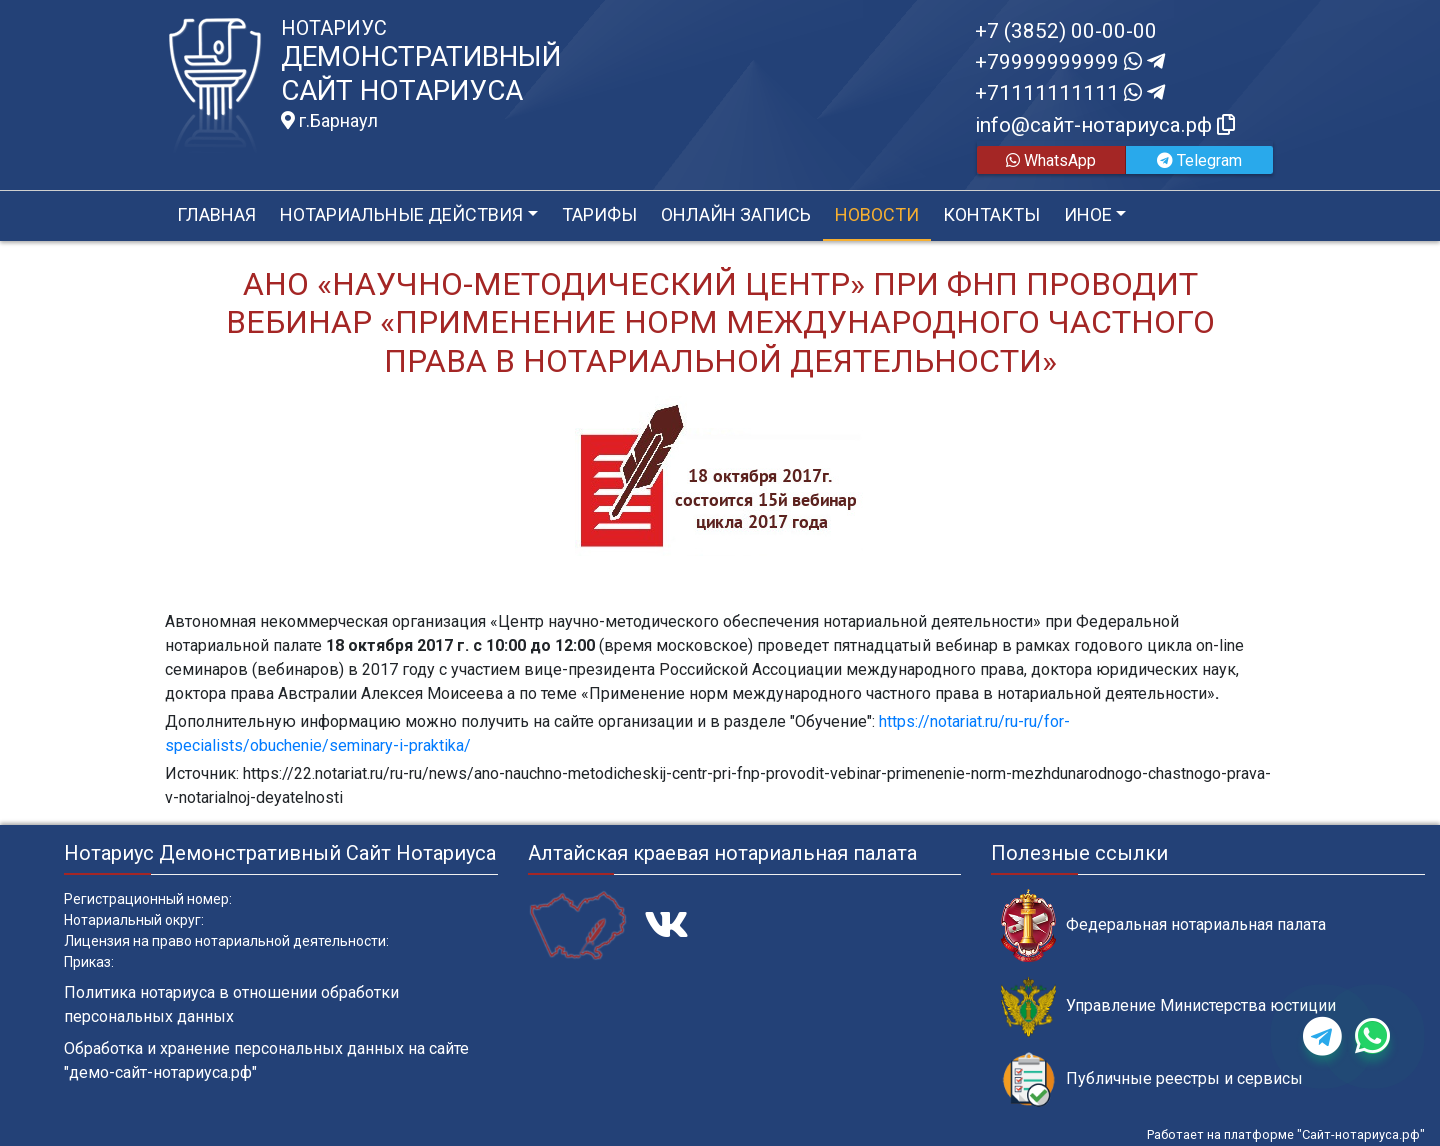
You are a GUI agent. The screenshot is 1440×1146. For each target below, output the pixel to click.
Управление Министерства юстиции (1168, 1006)
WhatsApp (1051, 160)
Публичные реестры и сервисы (1152, 1079)
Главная (216, 214)
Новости (877, 214)
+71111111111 (1070, 93)
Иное (1088, 214)
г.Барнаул (329, 121)
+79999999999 (1070, 62)
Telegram (1199, 160)
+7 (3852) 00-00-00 (1066, 31)
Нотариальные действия (401, 214)
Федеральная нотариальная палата (1163, 925)
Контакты (991, 214)
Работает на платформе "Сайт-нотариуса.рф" (1286, 1134)
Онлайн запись (736, 214)
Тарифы (599, 214)
